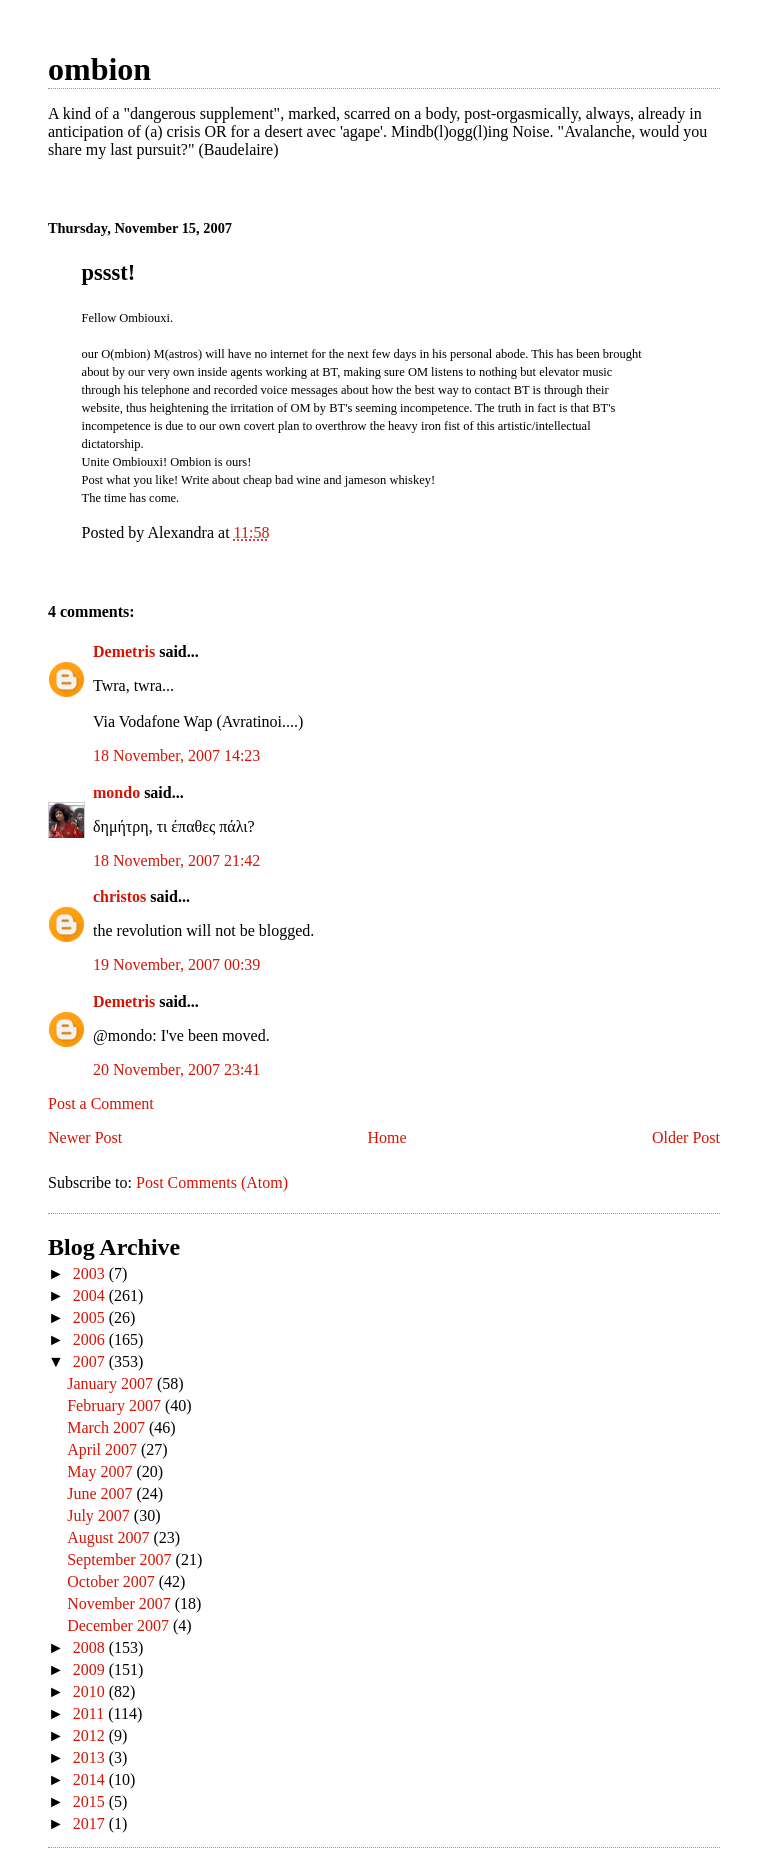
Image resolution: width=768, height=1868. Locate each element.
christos (119, 896)
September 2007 (121, 1559)
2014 (91, 1779)
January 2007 (112, 1383)
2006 (91, 1339)
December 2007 (120, 1625)
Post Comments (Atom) (212, 1182)
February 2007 (116, 1405)
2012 (91, 1735)
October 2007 (113, 1581)
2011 (90, 1713)
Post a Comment (101, 1103)
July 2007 (100, 1515)
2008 (91, 1647)
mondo (116, 792)
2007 (91, 1361)
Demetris (124, 651)
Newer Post (85, 1137)
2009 (91, 1669)
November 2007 (121, 1603)
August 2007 (110, 1537)
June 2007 (101, 1493)
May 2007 (101, 1471)
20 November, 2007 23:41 (176, 1069)
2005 (91, 1317)
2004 (91, 1295)
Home (387, 1137)
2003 (91, 1273)
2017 (91, 1823)
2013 (91, 1757)
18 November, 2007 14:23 (176, 755)
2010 (91, 1691)
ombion (99, 69)
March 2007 (108, 1427)
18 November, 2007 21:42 (176, 860)
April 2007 (104, 1449)
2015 (91, 1801)
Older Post (686, 1137)
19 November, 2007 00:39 (176, 964)
